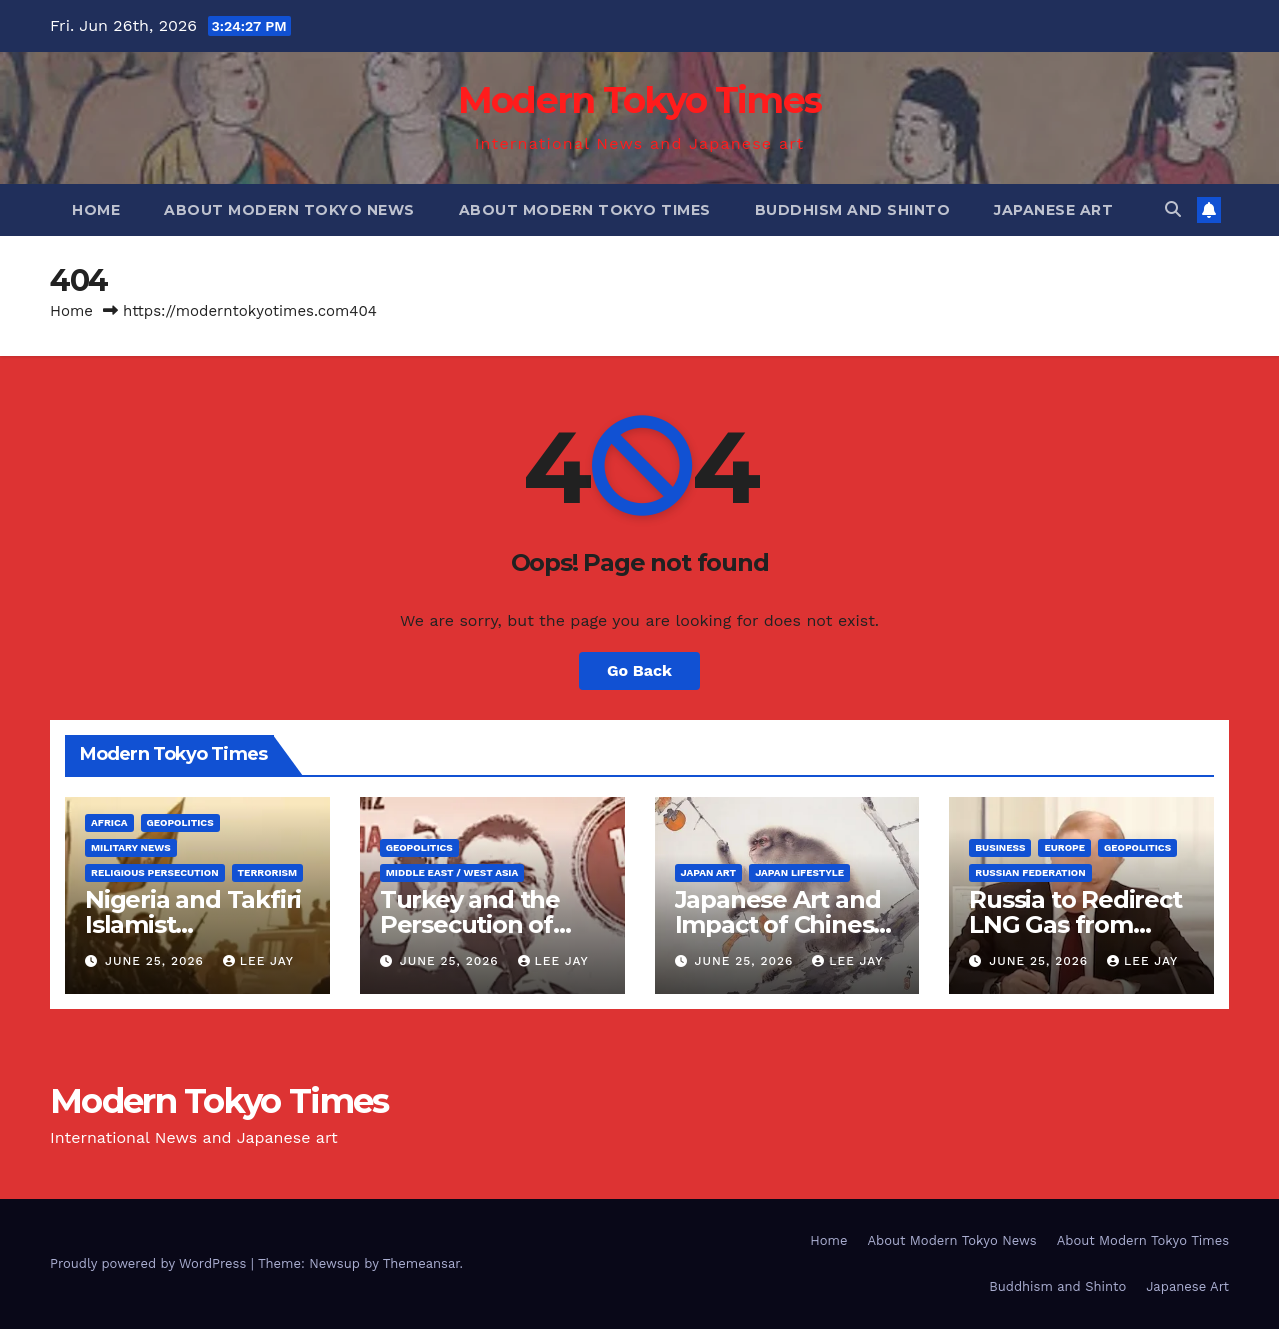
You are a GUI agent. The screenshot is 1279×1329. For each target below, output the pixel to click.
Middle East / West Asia (452, 872)
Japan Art (709, 872)
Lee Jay (258, 961)
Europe (1064, 847)
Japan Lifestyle (799, 872)
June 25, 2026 (157, 961)
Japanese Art (1053, 210)
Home (96, 210)
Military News (131, 847)
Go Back (639, 670)
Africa (109, 822)
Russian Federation (1030, 872)
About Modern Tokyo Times (585, 210)
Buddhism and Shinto (853, 210)
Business (1000, 847)
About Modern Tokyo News (289, 210)
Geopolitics (180, 822)
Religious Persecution (155, 872)
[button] (1173, 209)
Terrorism (268, 872)
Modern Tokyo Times (639, 100)
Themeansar (421, 1263)
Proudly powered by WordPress (150, 1263)
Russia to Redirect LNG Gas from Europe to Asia (1075, 924)
